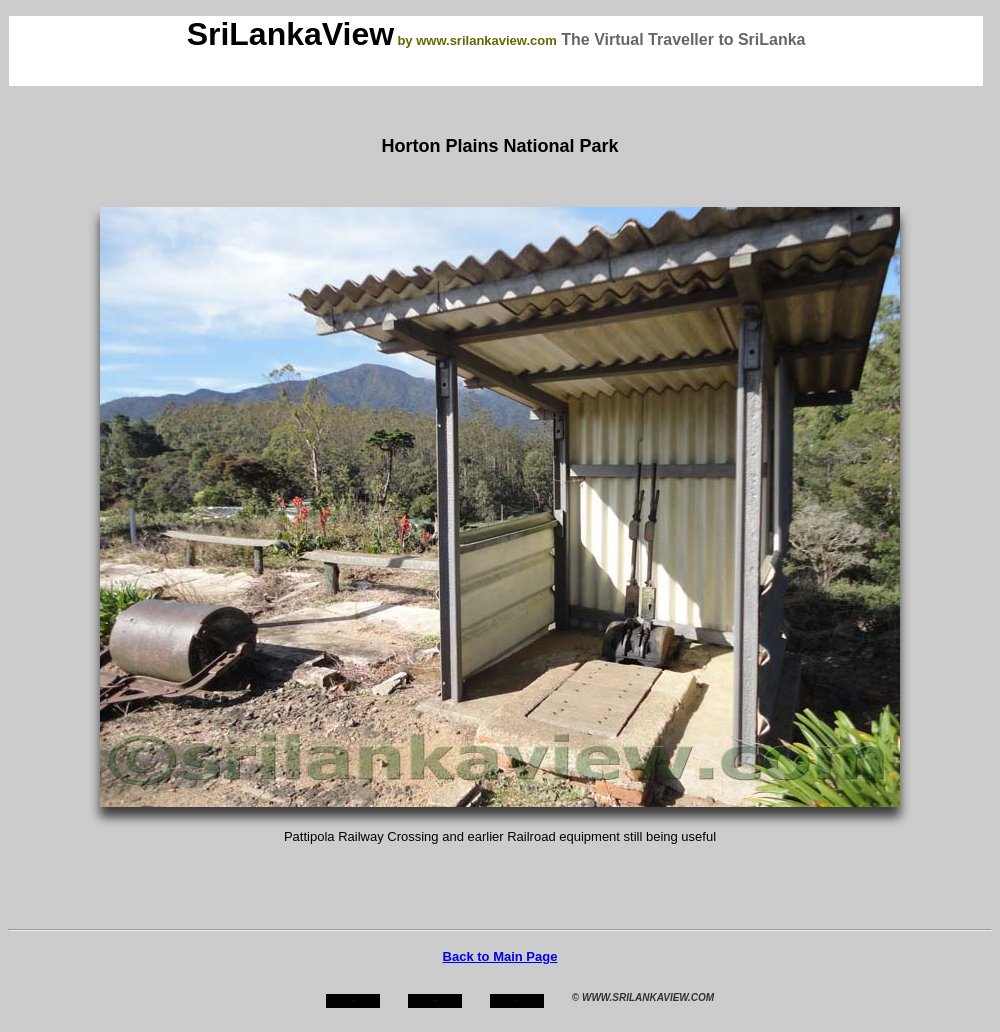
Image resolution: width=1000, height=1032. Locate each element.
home (352, 1000)
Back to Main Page (500, 956)
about (435, 1000)
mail (517, 1000)
